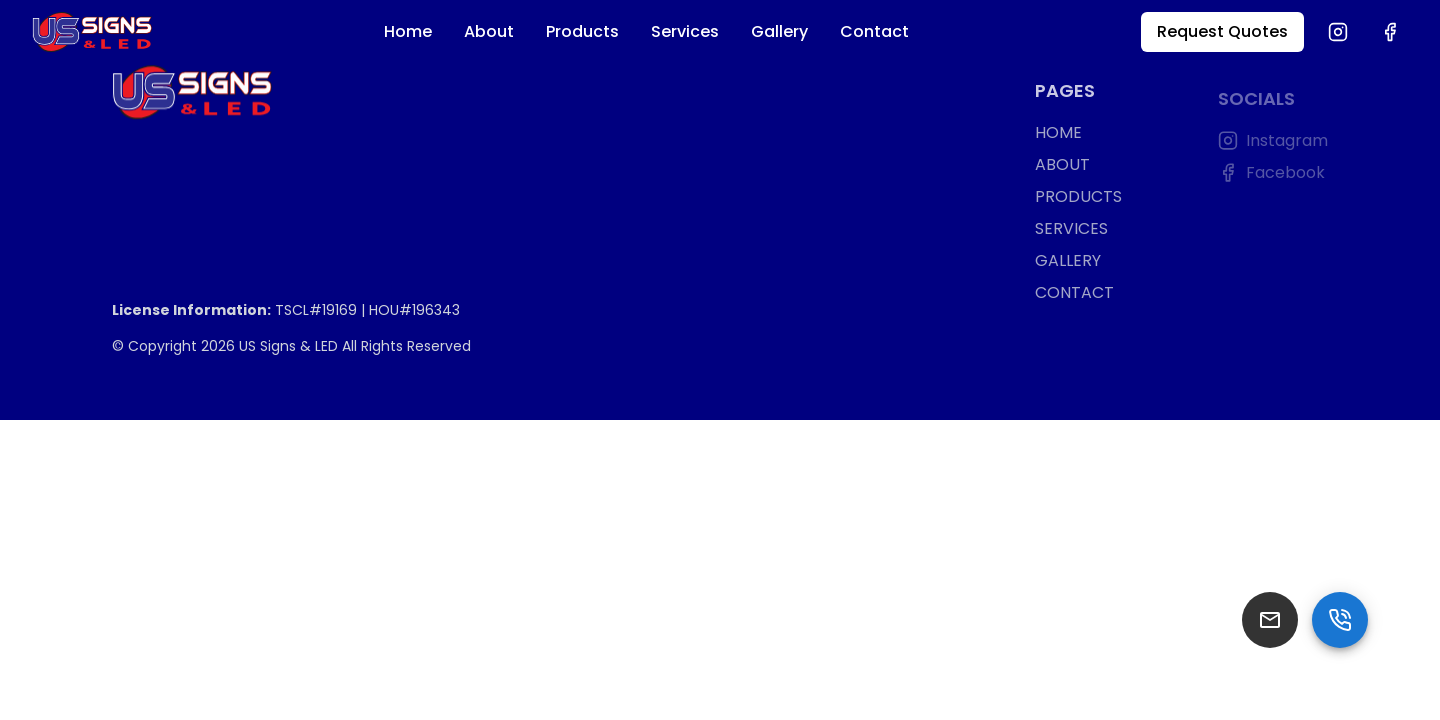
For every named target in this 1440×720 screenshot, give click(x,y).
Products (582, 31)
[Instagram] (1338, 32)
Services (685, 31)
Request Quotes (1222, 31)
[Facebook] (1390, 32)
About (489, 31)
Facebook (1271, 175)
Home (408, 31)
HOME (1058, 134)
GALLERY (1068, 262)
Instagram (1273, 143)
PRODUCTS (1078, 198)
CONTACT (1074, 294)
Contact (874, 31)
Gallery (779, 31)
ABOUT (1062, 166)
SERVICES (1071, 230)
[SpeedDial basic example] (1340, 620)
